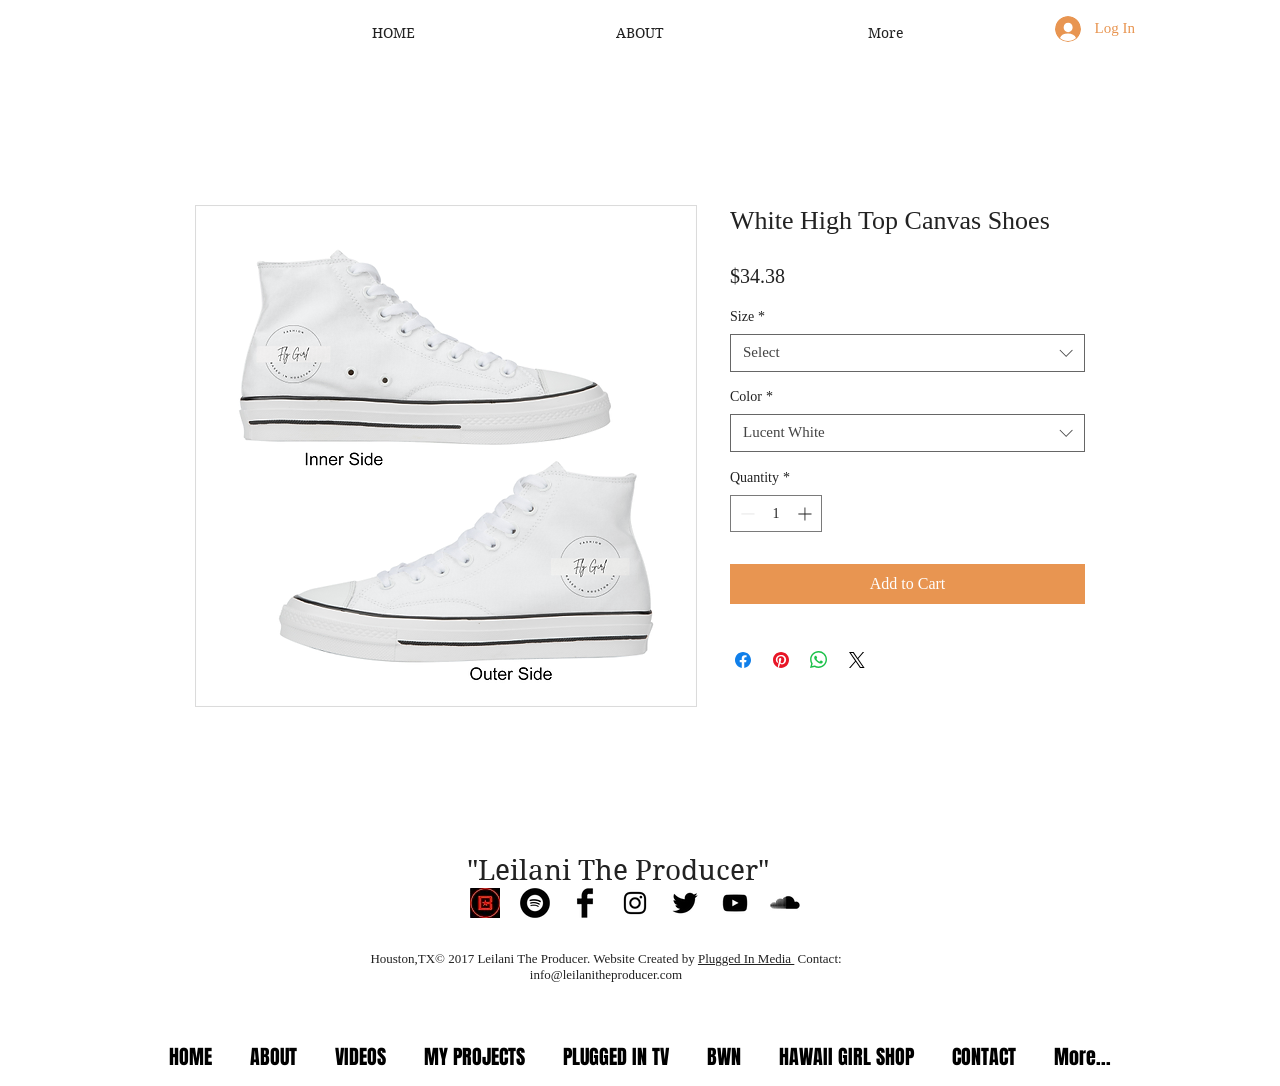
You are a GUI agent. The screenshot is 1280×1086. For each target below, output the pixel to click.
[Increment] (806, 513)
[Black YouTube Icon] (735, 903)
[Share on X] (857, 660)
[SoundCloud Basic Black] (785, 903)
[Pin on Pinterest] (781, 660)
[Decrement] (745, 513)
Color (751, 396)
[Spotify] (535, 903)
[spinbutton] (776, 513)
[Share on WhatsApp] (819, 660)
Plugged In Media (746, 958)
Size (747, 316)
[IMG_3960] (485, 903)
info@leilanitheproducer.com (606, 974)
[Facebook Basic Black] (585, 903)
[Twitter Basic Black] (685, 903)
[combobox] (907, 353)
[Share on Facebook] (743, 660)
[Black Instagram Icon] (635, 903)
